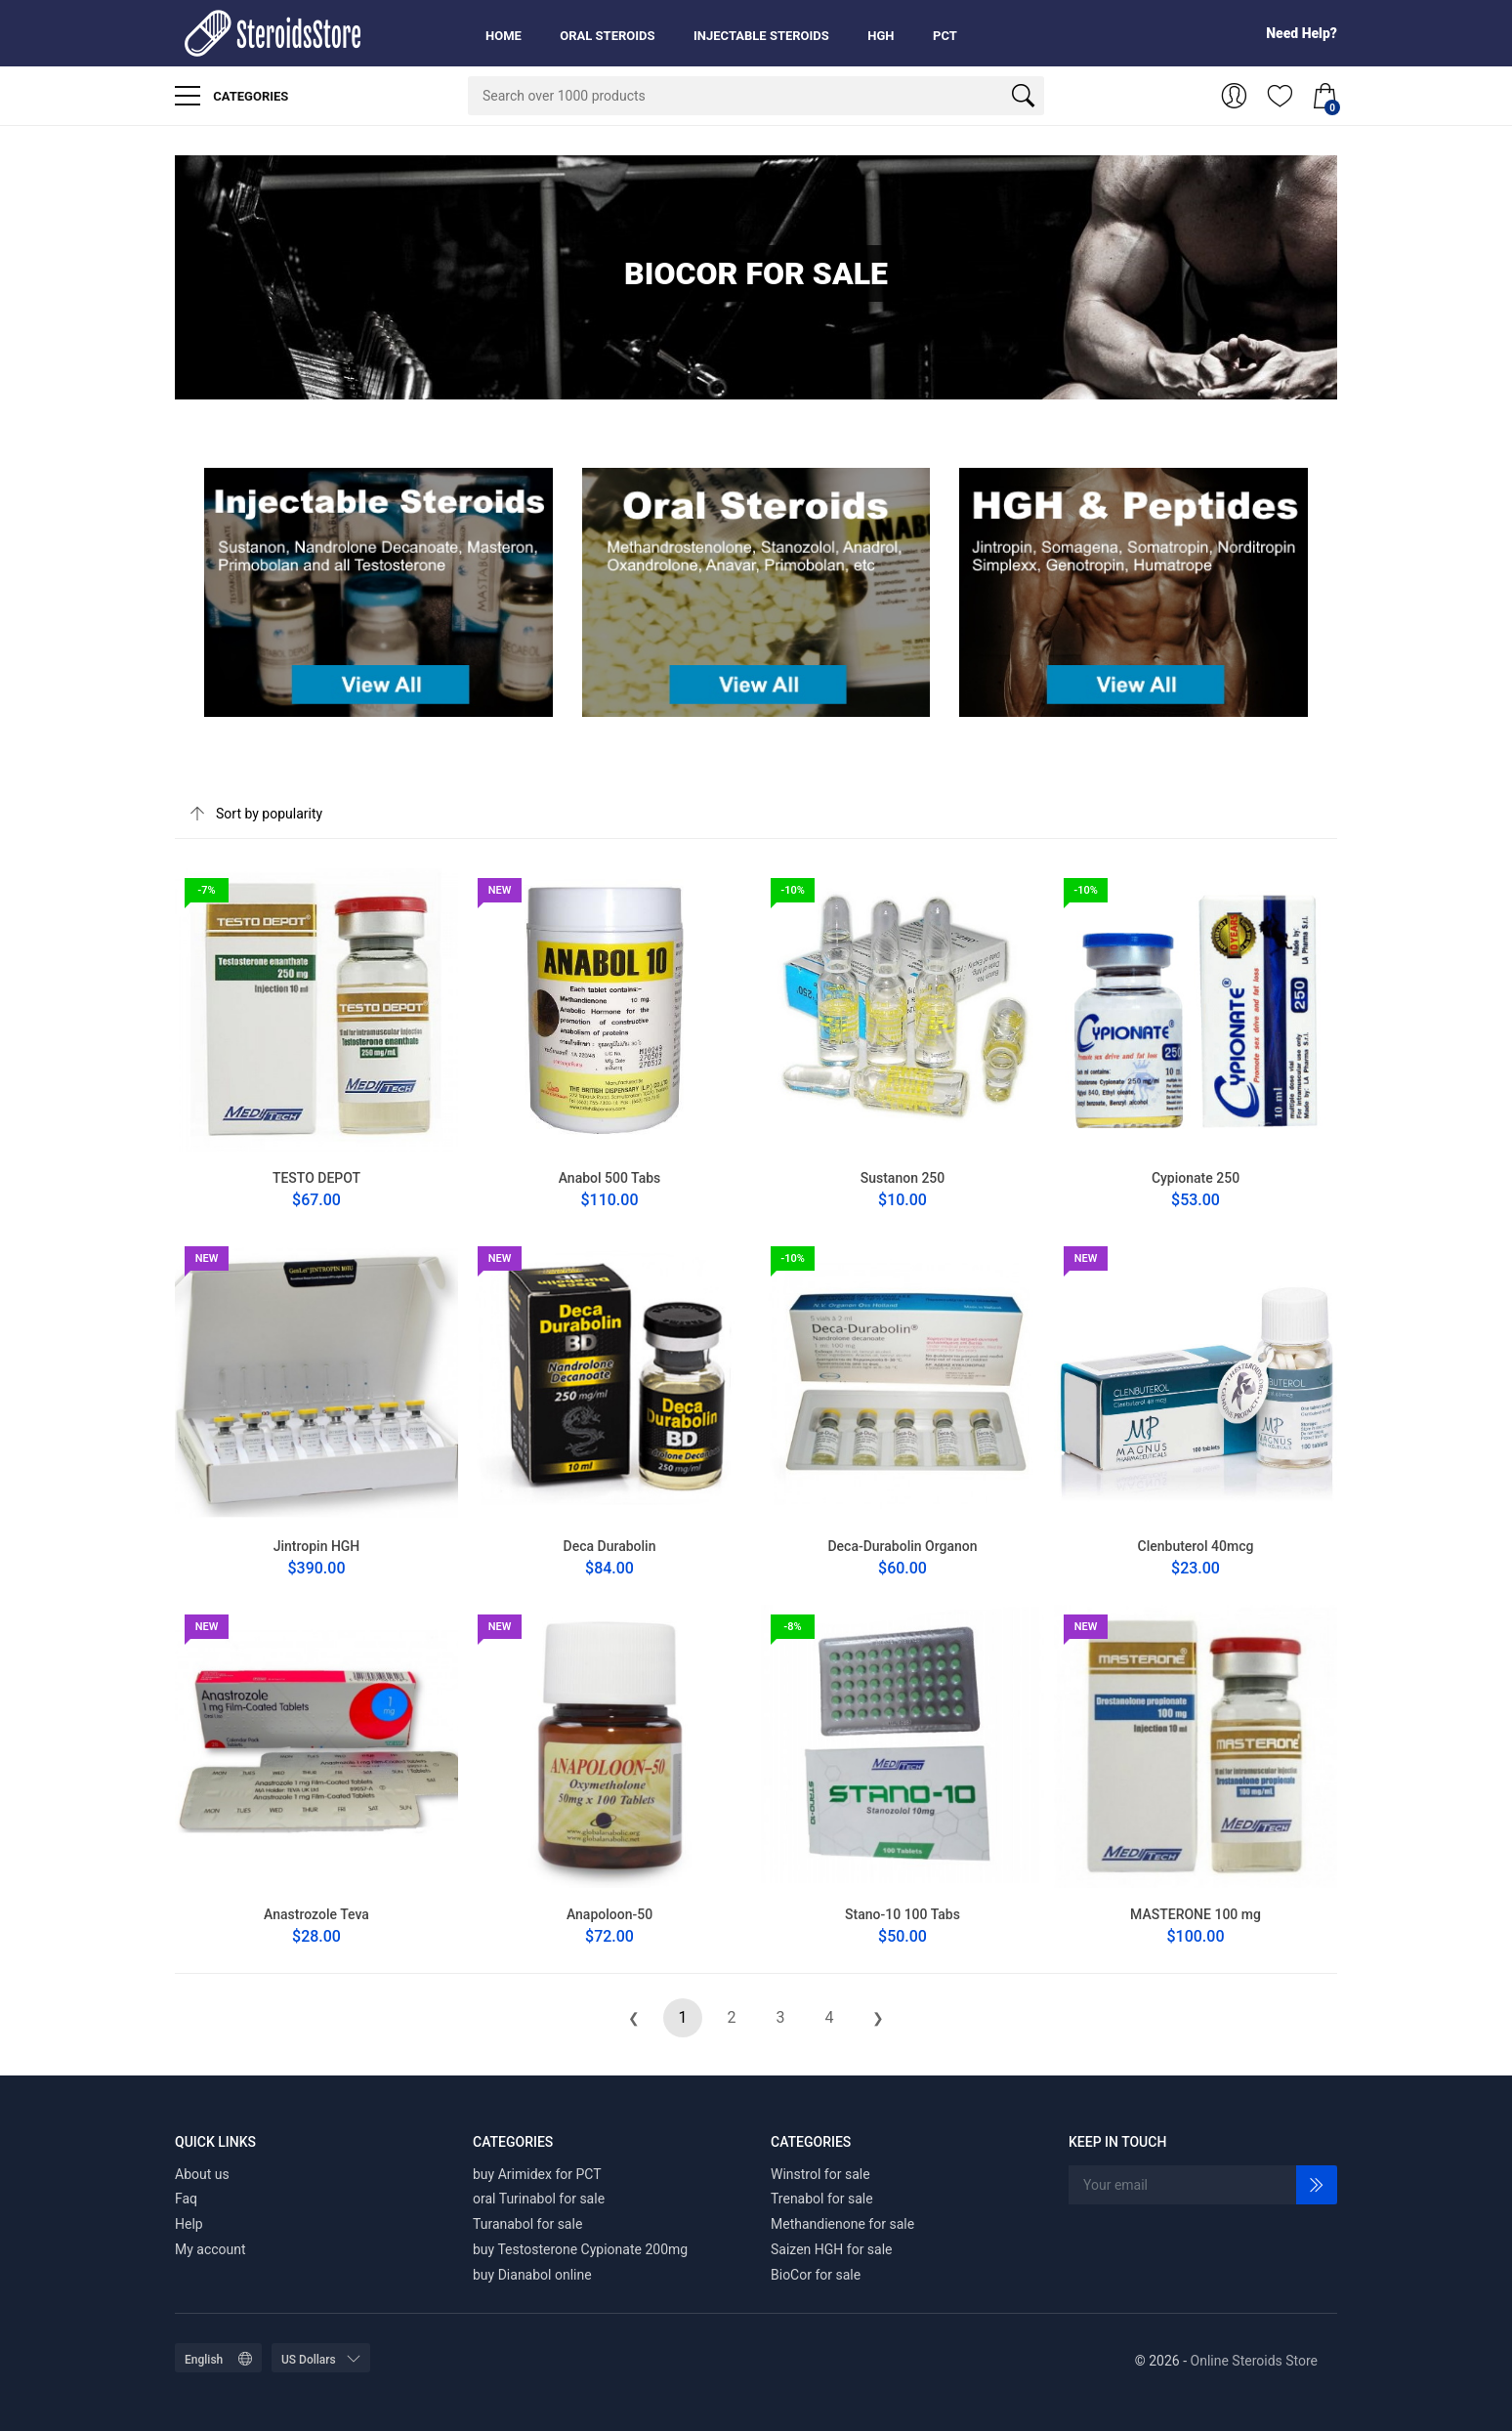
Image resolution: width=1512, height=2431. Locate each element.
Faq (186, 2198)
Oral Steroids (607, 35)
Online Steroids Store (1254, 2360)
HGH (880, 35)
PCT (945, 35)
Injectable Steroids (761, 35)
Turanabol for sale (527, 2224)
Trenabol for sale (822, 2198)
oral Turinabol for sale (539, 2198)
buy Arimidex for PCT (537, 2174)
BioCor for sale (816, 2275)
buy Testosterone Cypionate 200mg (580, 2249)
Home (503, 35)
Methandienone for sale (842, 2224)
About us (202, 2174)
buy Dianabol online (532, 2275)
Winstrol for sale (820, 2174)
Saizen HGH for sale (832, 2249)
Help (189, 2224)
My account (210, 2249)
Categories (231, 95)
